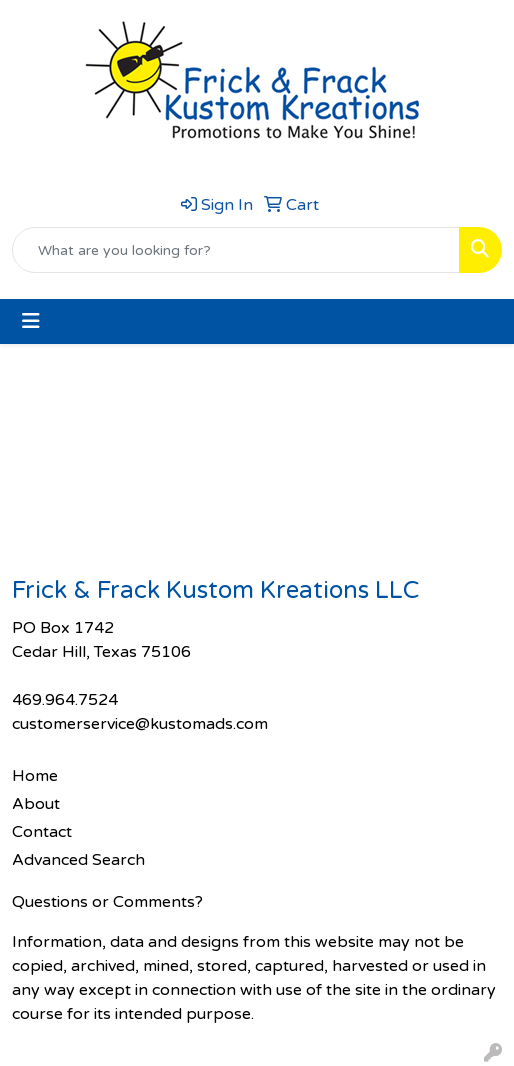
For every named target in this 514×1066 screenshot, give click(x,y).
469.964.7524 (65, 700)
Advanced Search (78, 860)
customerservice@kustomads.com (140, 724)
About (36, 804)
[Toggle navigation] (31, 321)
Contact (42, 832)
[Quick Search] (236, 250)
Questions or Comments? (107, 902)
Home (35, 776)
